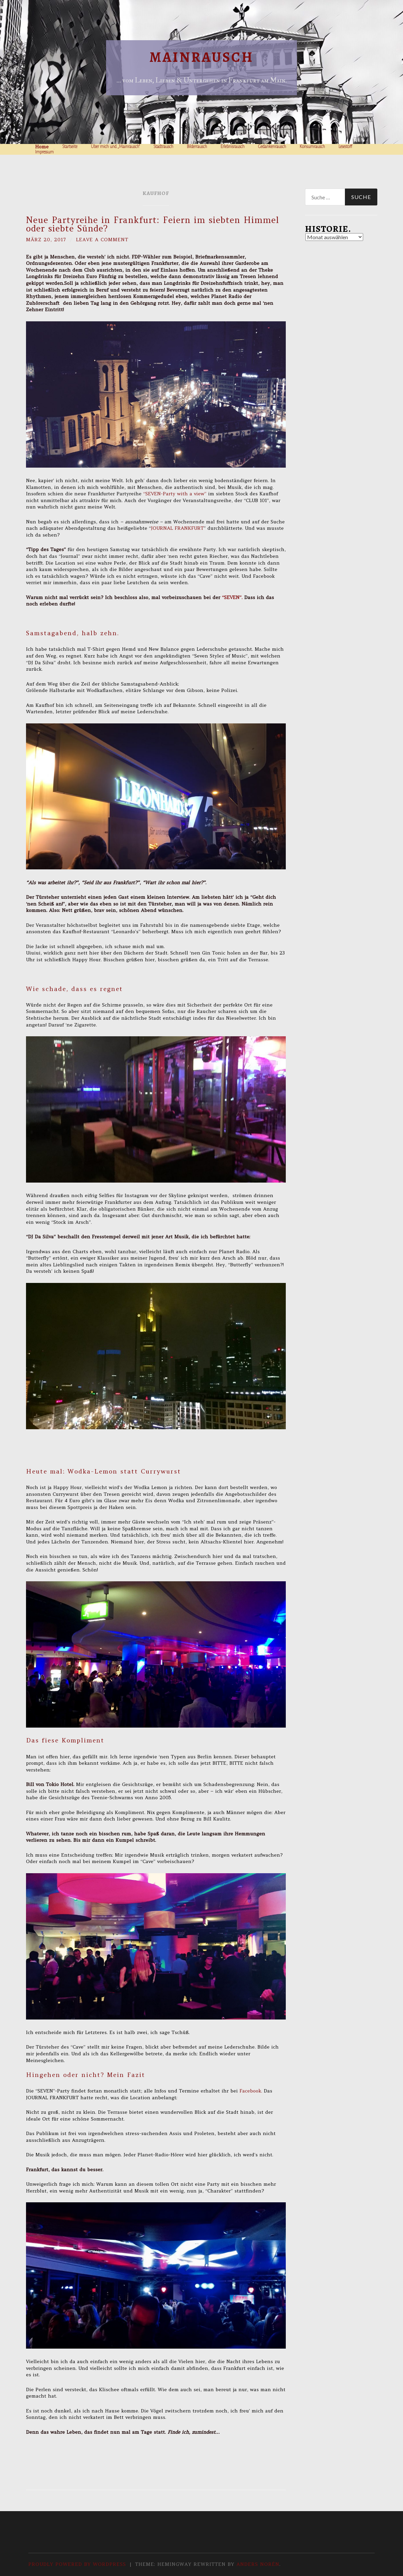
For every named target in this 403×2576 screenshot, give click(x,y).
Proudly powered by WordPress (77, 2564)
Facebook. (251, 2091)
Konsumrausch (312, 146)
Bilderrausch (197, 146)
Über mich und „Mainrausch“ (115, 146)
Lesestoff (345, 146)
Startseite (69, 146)
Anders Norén (257, 2564)
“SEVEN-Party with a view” (175, 494)
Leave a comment (102, 240)
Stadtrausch (163, 146)
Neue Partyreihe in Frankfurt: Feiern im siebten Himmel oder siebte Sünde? (152, 224)
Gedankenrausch (272, 146)
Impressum (44, 152)
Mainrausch (201, 57)
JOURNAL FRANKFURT (177, 528)
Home (42, 146)
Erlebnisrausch (233, 146)
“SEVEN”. (233, 597)
